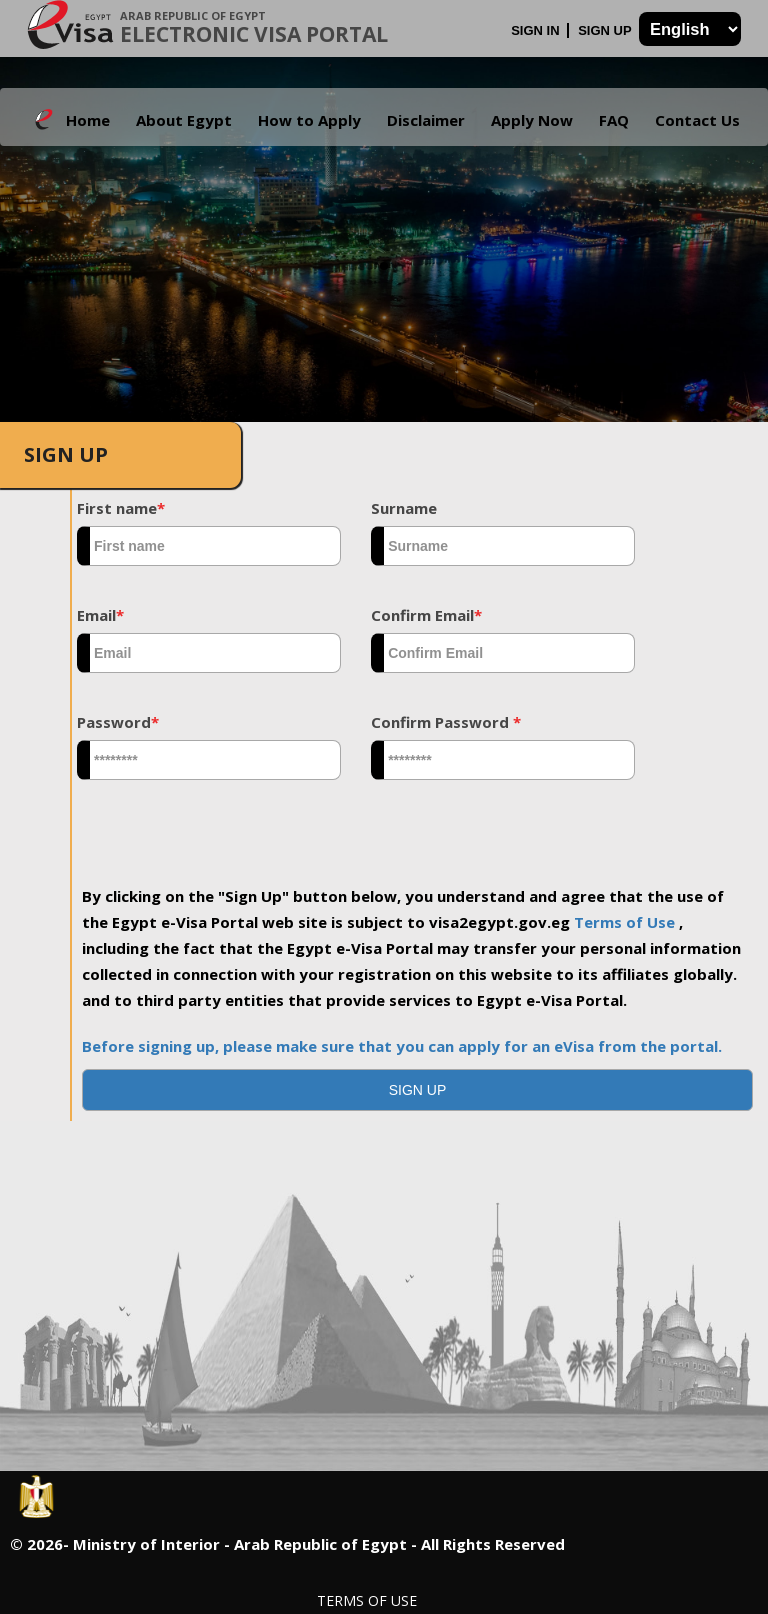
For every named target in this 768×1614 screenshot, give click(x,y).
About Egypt (184, 120)
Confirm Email (426, 615)
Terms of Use (626, 922)
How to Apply (309, 120)
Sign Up (606, 30)
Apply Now (532, 120)
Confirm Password (446, 722)
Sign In (537, 30)
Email (100, 615)
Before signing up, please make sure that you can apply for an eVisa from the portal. (402, 1046)
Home (88, 120)
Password (118, 722)
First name (121, 508)
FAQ (614, 120)
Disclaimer (426, 120)
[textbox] (209, 546)
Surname (404, 508)
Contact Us (697, 120)
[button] (417, 1090)
